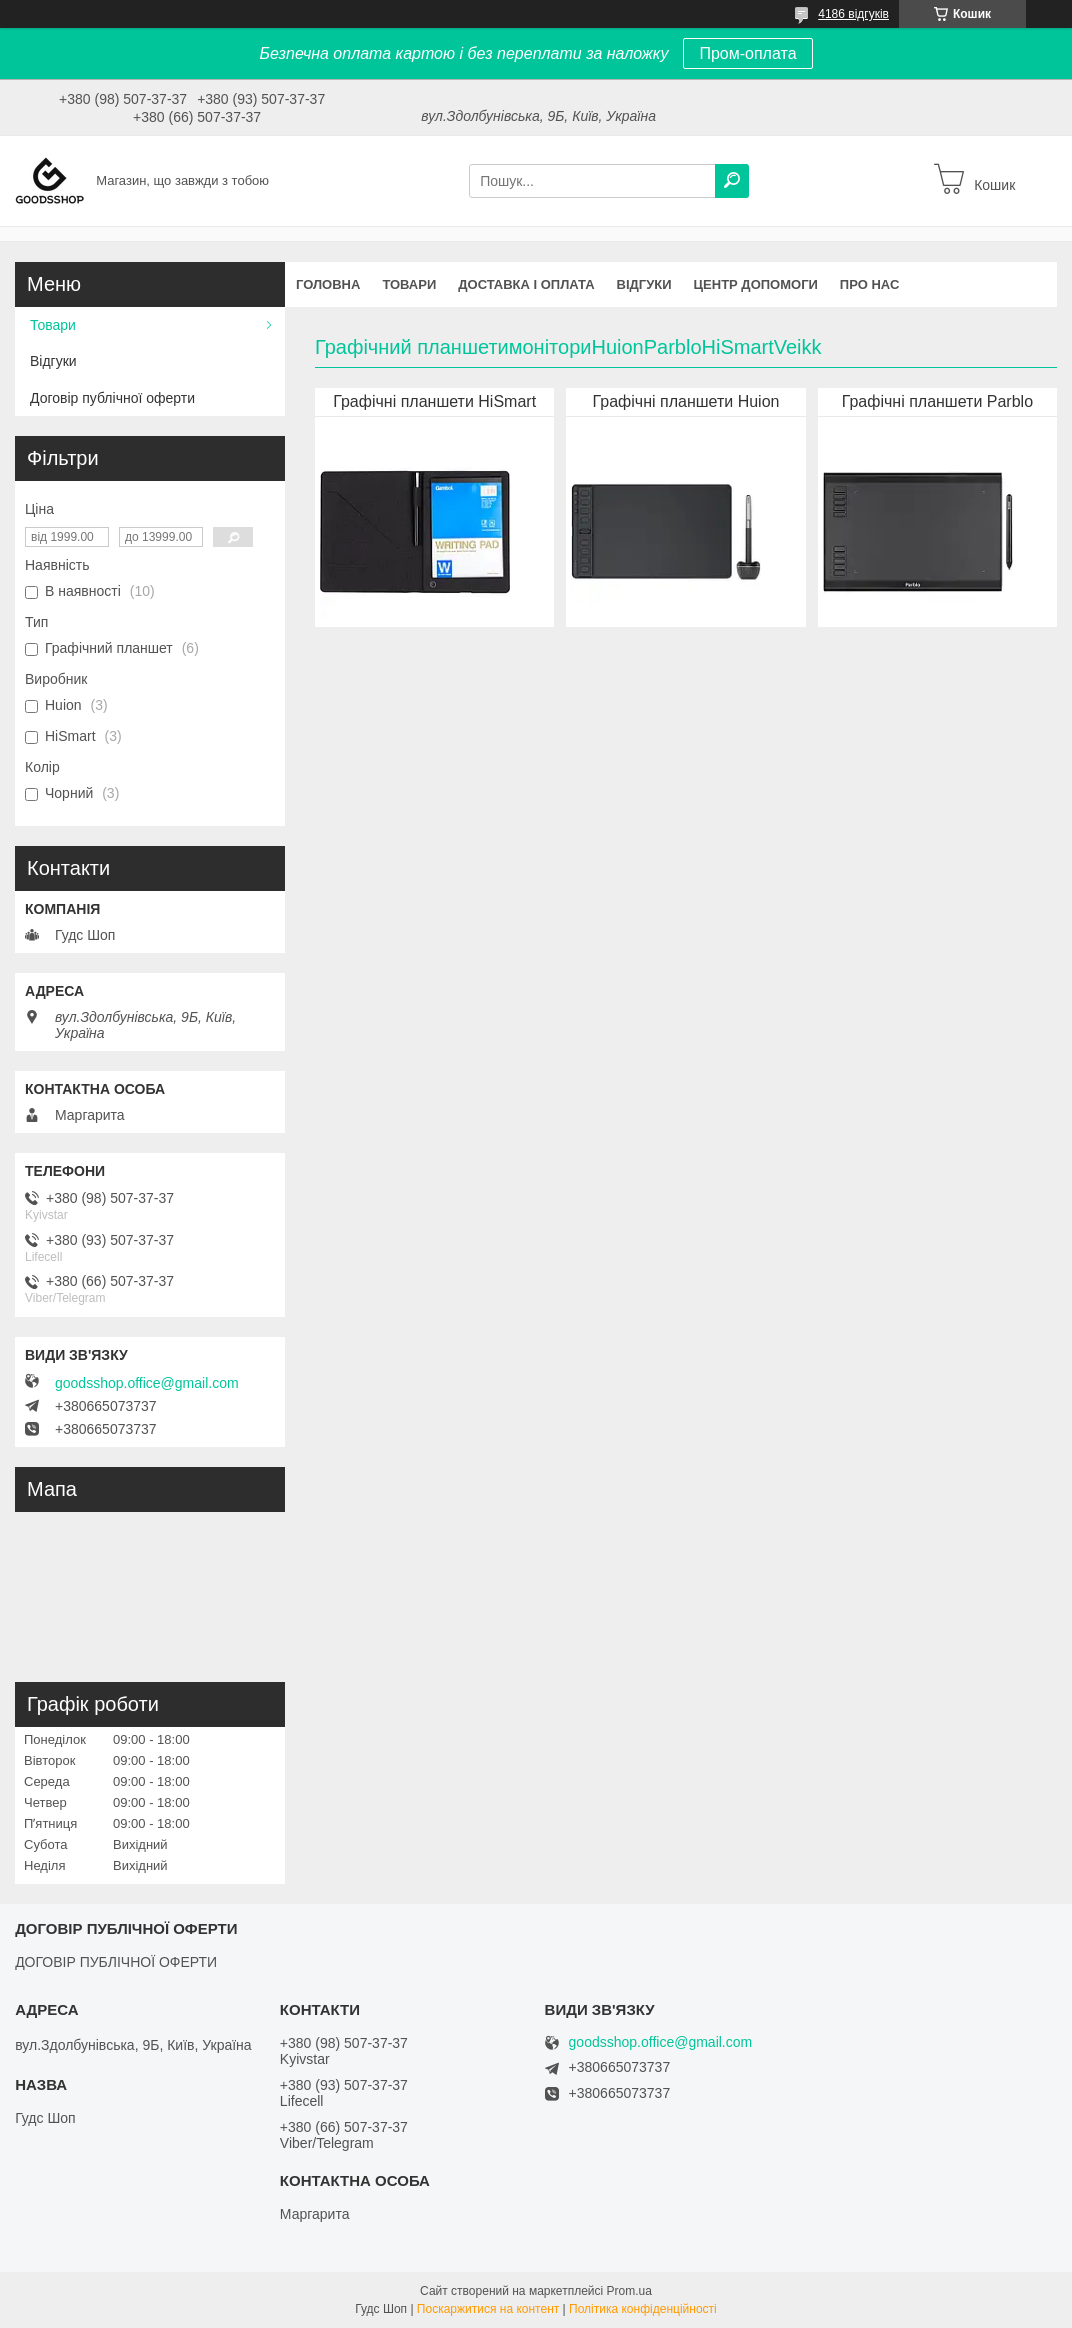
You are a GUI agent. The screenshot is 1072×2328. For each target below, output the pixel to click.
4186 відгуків (853, 14)
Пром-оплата (747, 53)
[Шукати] (732, 181)
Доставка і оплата (526, 284)
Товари (409, 284)
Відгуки (644, 284)
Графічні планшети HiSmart (434, 401)
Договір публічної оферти (112, 398)
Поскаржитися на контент (488, 2309)
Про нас (869, 284)
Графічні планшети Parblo (937, 401)
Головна (328, 284)
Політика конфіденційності (643, 2309)
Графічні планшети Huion (686, 401)
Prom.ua (629, 2291)
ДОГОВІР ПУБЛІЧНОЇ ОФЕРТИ (116, 1962)
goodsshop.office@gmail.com (147, 1383)
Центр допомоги (756, 284)
